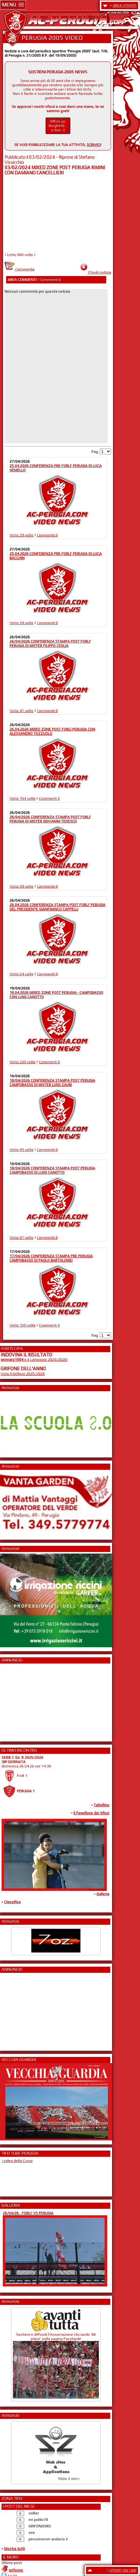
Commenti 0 (47, 535)
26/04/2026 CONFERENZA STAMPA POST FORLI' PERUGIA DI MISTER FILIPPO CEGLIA (50, 643)
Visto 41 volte (21, 711)
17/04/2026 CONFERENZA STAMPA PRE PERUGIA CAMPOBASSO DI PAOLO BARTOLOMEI (51, 1258)
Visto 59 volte (21, 886)
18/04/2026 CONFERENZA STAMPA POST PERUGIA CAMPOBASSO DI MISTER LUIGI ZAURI (52, 1082)
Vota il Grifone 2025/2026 (23, 1373)
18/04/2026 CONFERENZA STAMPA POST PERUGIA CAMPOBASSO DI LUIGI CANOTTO (52, 1170)
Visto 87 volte (21, 1237)
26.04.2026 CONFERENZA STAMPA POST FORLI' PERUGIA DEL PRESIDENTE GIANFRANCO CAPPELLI (57, 907)
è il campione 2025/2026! (34, 1359)
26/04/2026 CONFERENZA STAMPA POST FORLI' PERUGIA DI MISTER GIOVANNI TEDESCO (50, 819)
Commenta (19, 269)
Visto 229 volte (23, 1062)
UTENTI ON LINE (123, 2570)
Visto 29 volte (21, 535)
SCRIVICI (93, 145)
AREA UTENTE (125, 5)
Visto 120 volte (23, 1325)
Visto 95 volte (21, 1150)
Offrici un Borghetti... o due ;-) (58, 125)
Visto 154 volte (23, 798)
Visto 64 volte (21, 974)
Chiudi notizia (99, 272)
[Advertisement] (19, 1700)
